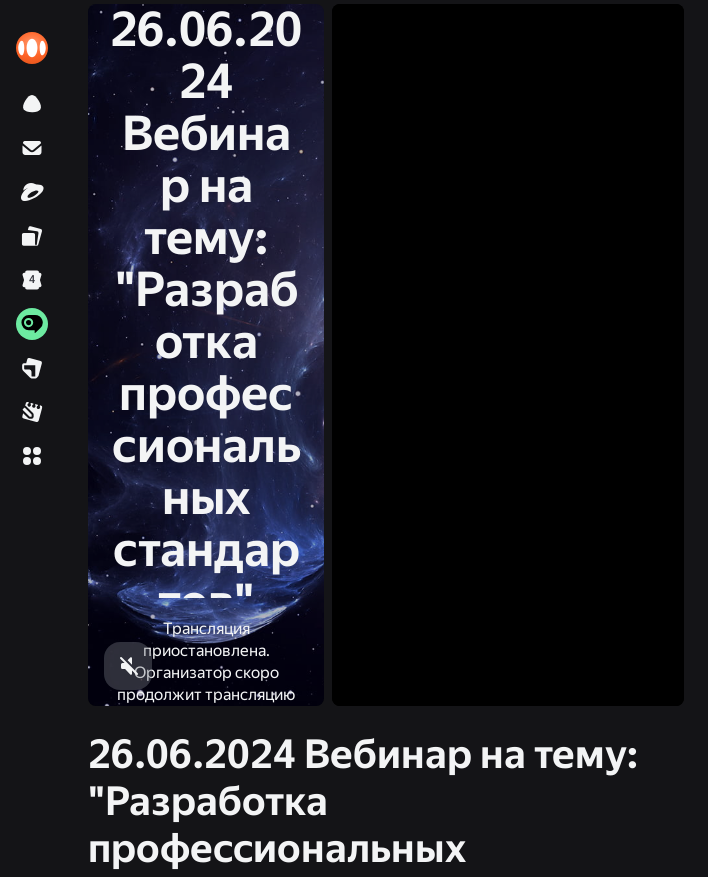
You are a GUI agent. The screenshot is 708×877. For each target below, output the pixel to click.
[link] (32, 48)
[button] (32, 456)
